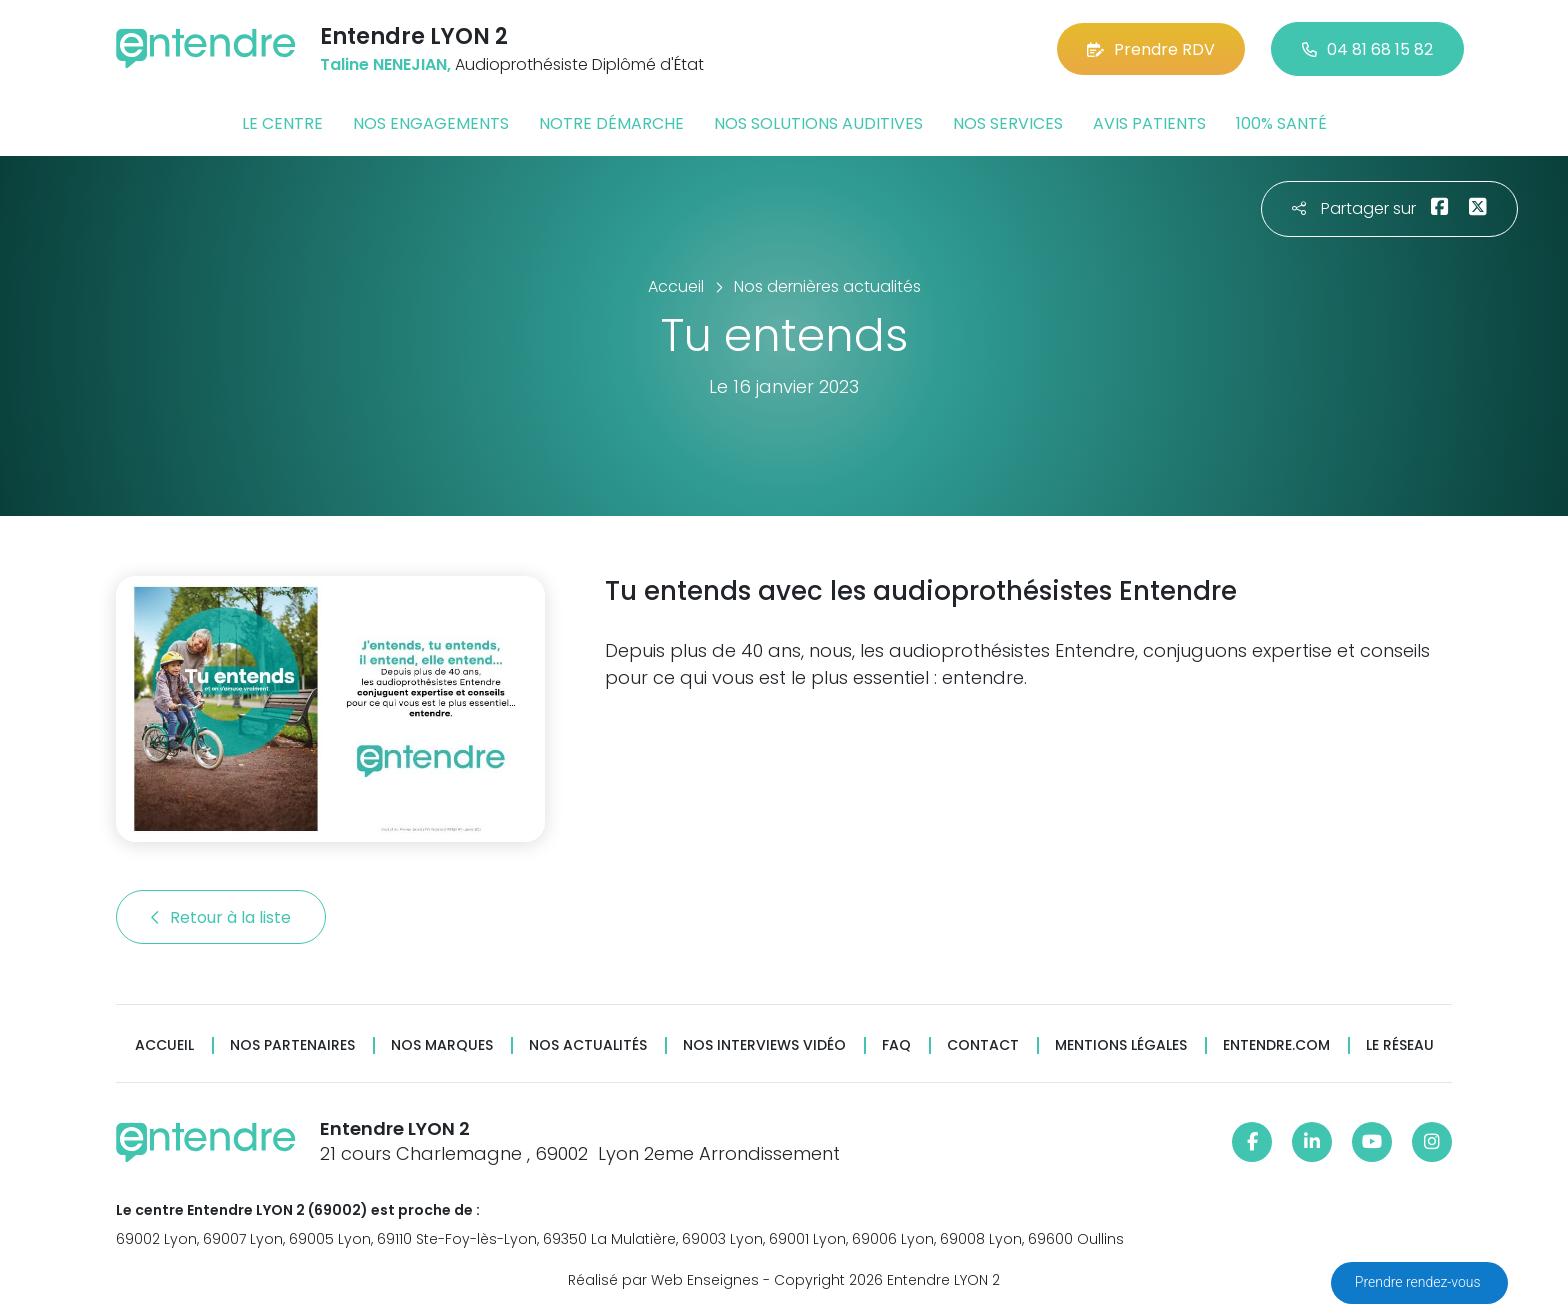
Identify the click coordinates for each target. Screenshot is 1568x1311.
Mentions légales (1121, 1045)
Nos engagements (431, 123)
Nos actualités (588, 1045)
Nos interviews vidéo (764, 1045)
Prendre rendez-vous (1419, 1282)
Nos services (1008, 123)
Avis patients (1149, 123)
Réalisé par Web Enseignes (663, 1280)
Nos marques (442, 1045)
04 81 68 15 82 (1367, 49)
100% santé (1281, 123)
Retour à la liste (221, 917)
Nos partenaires (292, 1045)
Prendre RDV (1151, 49)
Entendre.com (1276, 1045)
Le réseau (1400, 1045)
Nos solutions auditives (818, 123)
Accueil (164, 1045)
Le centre (282, 123)
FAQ (896, 1045)
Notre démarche (611, 123)
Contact (983, 1045)
